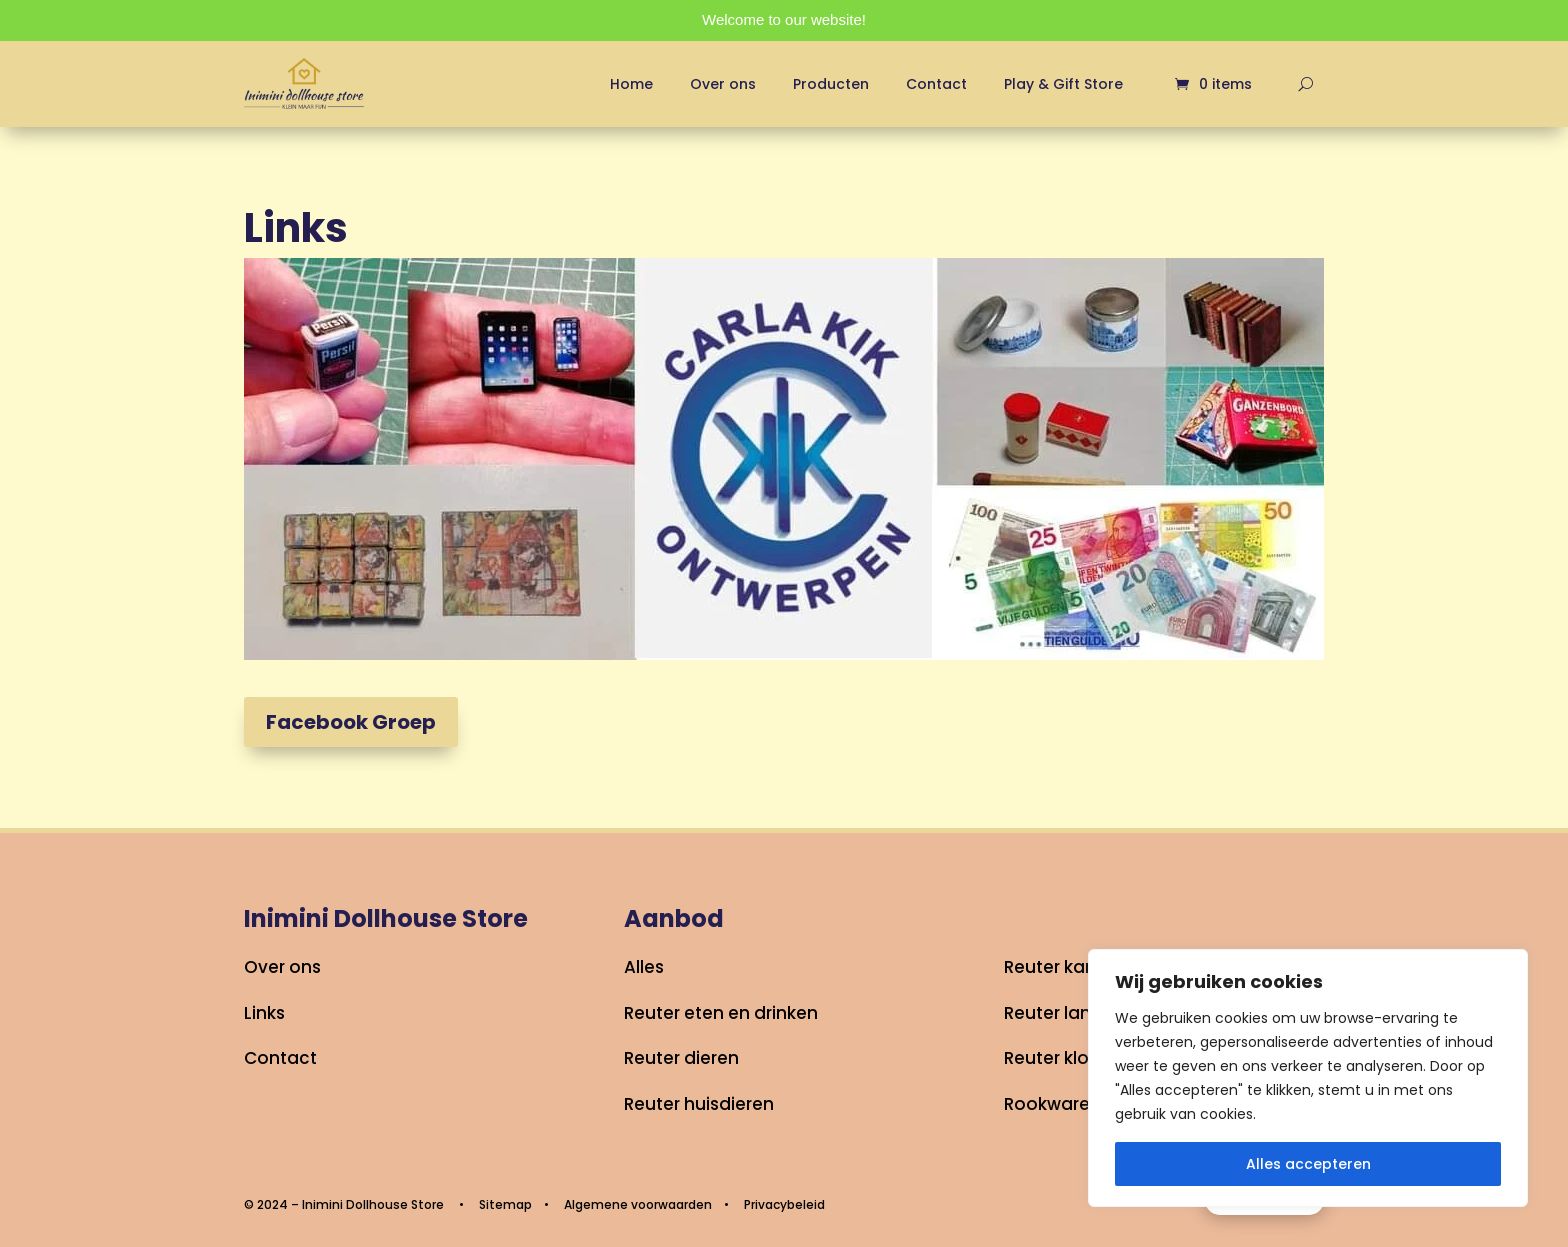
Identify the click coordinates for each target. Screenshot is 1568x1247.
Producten (831, 84)
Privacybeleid (784, 1204)
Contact (936, 84)
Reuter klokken (1066, 1058)
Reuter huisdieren (699, 1104)
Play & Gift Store (1063, 84)
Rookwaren (1052, 1104)
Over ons (723, 84)
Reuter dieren (681, 1058)
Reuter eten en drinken (721, 1013)
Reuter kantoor (1068, 967)
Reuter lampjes (1069, 1013)
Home (631, 84)
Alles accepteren (1308, 1164)
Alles (644, 967)
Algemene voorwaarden (638, 1204)
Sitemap (505, 1204)
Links (264, 1013)
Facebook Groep (351, 722)
